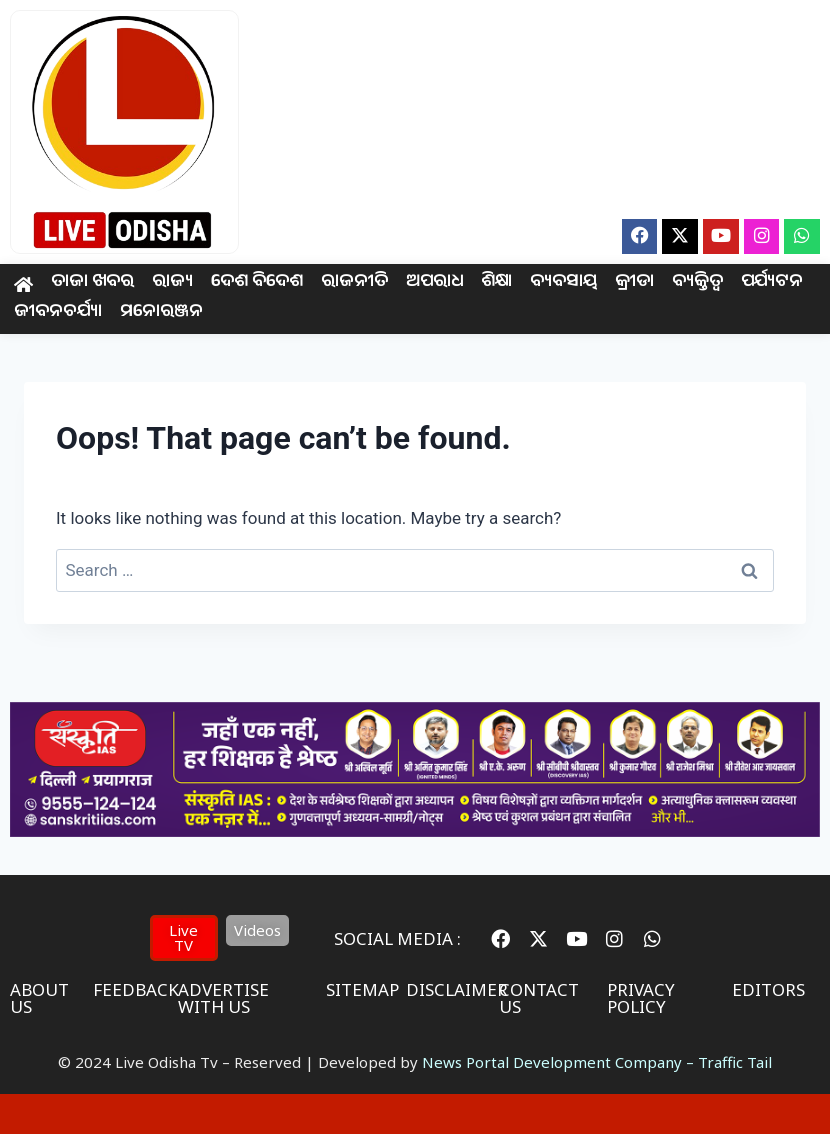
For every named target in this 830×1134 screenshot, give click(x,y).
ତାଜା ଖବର (92, 283)
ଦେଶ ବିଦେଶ (257, 283)
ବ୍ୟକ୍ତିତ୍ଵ (696, 283)
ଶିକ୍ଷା (496, 283)
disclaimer (457, 989)
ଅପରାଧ (434, 283)
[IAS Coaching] (415, 831)
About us (39, 998)
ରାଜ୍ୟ (172, 283)
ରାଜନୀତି (354, 283)
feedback (136, 989)
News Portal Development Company (552, 1062)
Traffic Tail (735, 1062)
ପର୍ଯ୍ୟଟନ (771, 283)
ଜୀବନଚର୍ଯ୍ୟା (58, 313)
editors (768, 989)
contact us (539, 998)
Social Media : (397, 938)
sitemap (362, 989)
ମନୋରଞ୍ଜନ (161, 313)
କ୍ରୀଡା (633, 283)
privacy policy (641, 998)
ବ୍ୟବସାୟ (563, 283)
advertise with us (223, 998)
